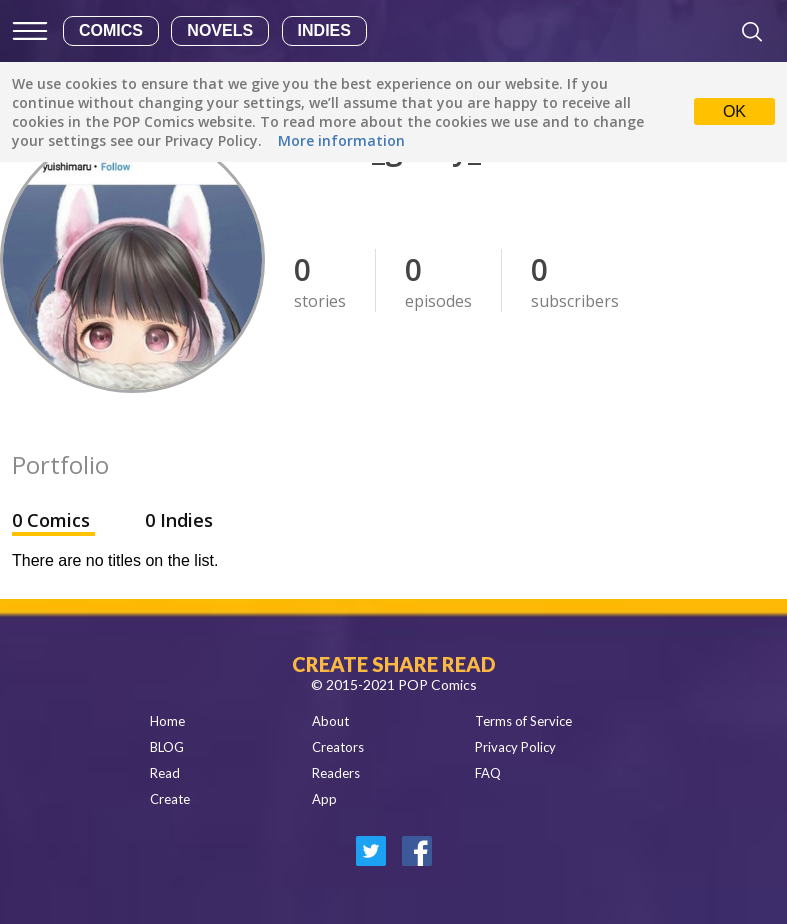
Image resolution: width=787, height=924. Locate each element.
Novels (220, 30)
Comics (111, 30)
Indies (324, 30)
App (324, 799)
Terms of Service (523, 721)
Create (170, 799)
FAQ (488, 773)
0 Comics (53, 520)
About (330, 721)
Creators (338, 747)
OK (734, 111)
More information (341, 140)
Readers (336, 773)
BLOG (167, 747)
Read (165, 773)
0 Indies (179, 520)
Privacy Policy (515, 747)
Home (167, 721)
